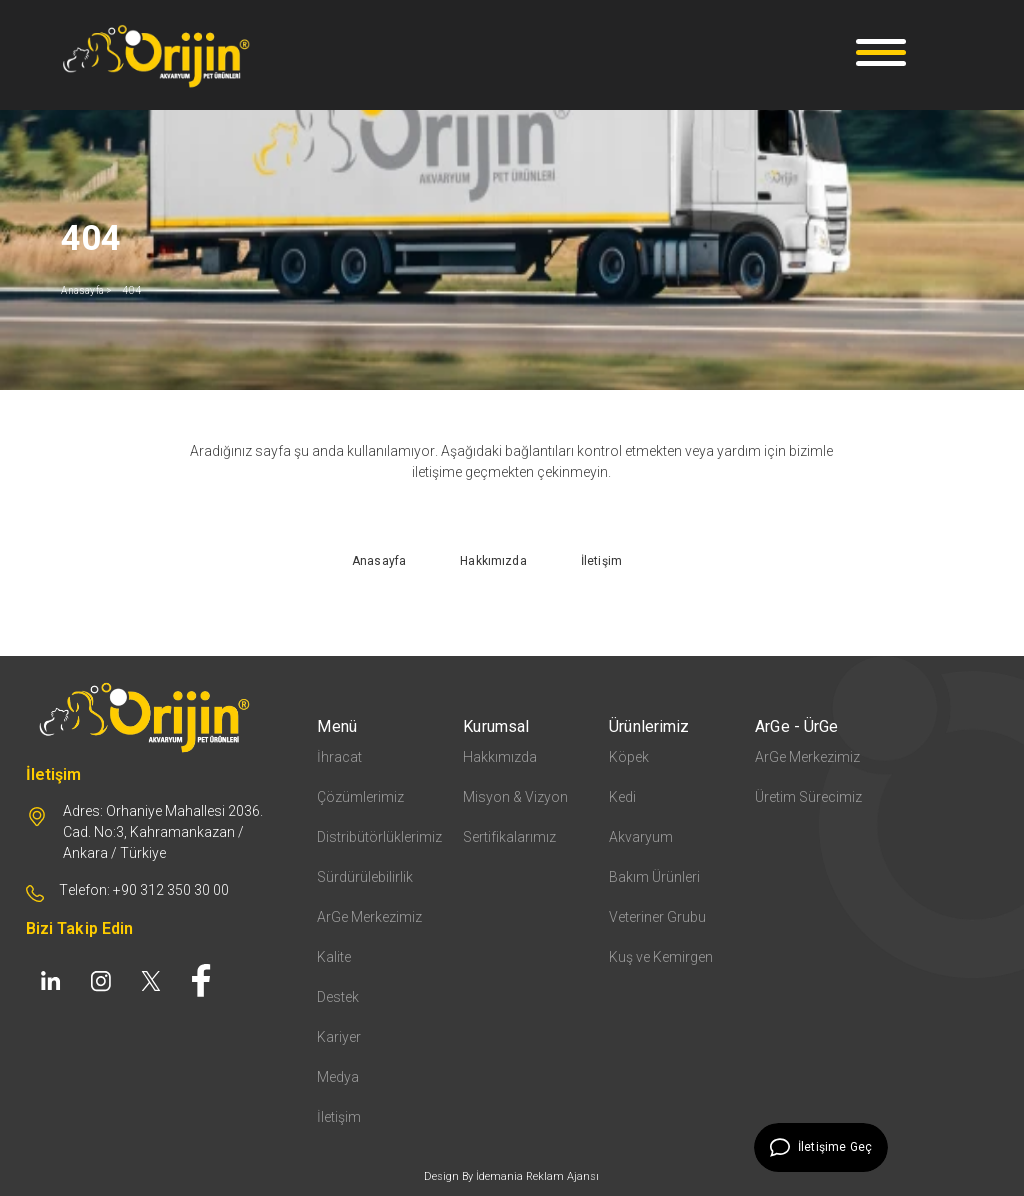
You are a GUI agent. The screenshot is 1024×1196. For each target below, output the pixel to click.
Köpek (629, 757)
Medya (338, 1077)
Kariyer (339, 1037)
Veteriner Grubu (657, 917)
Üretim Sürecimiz (808, 797)
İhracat (339, 757)
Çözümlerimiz (360, 797)
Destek (338, 997)
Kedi (622, 797)
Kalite (334, 957)
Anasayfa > (86, 290)
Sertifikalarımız (509, 837)
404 (131, 290)
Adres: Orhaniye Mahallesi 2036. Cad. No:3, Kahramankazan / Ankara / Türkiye (163, 832)
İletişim (339, 1117)
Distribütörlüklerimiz (379, 837)
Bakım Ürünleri (654, 877)
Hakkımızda (500, 757)
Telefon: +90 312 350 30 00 (144, 890)
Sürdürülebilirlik (365, 877)
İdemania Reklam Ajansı (537, 1176)
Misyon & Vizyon (515, 797)
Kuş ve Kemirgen (661, 957)
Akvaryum (641, 837)
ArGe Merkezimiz (369, 917)
